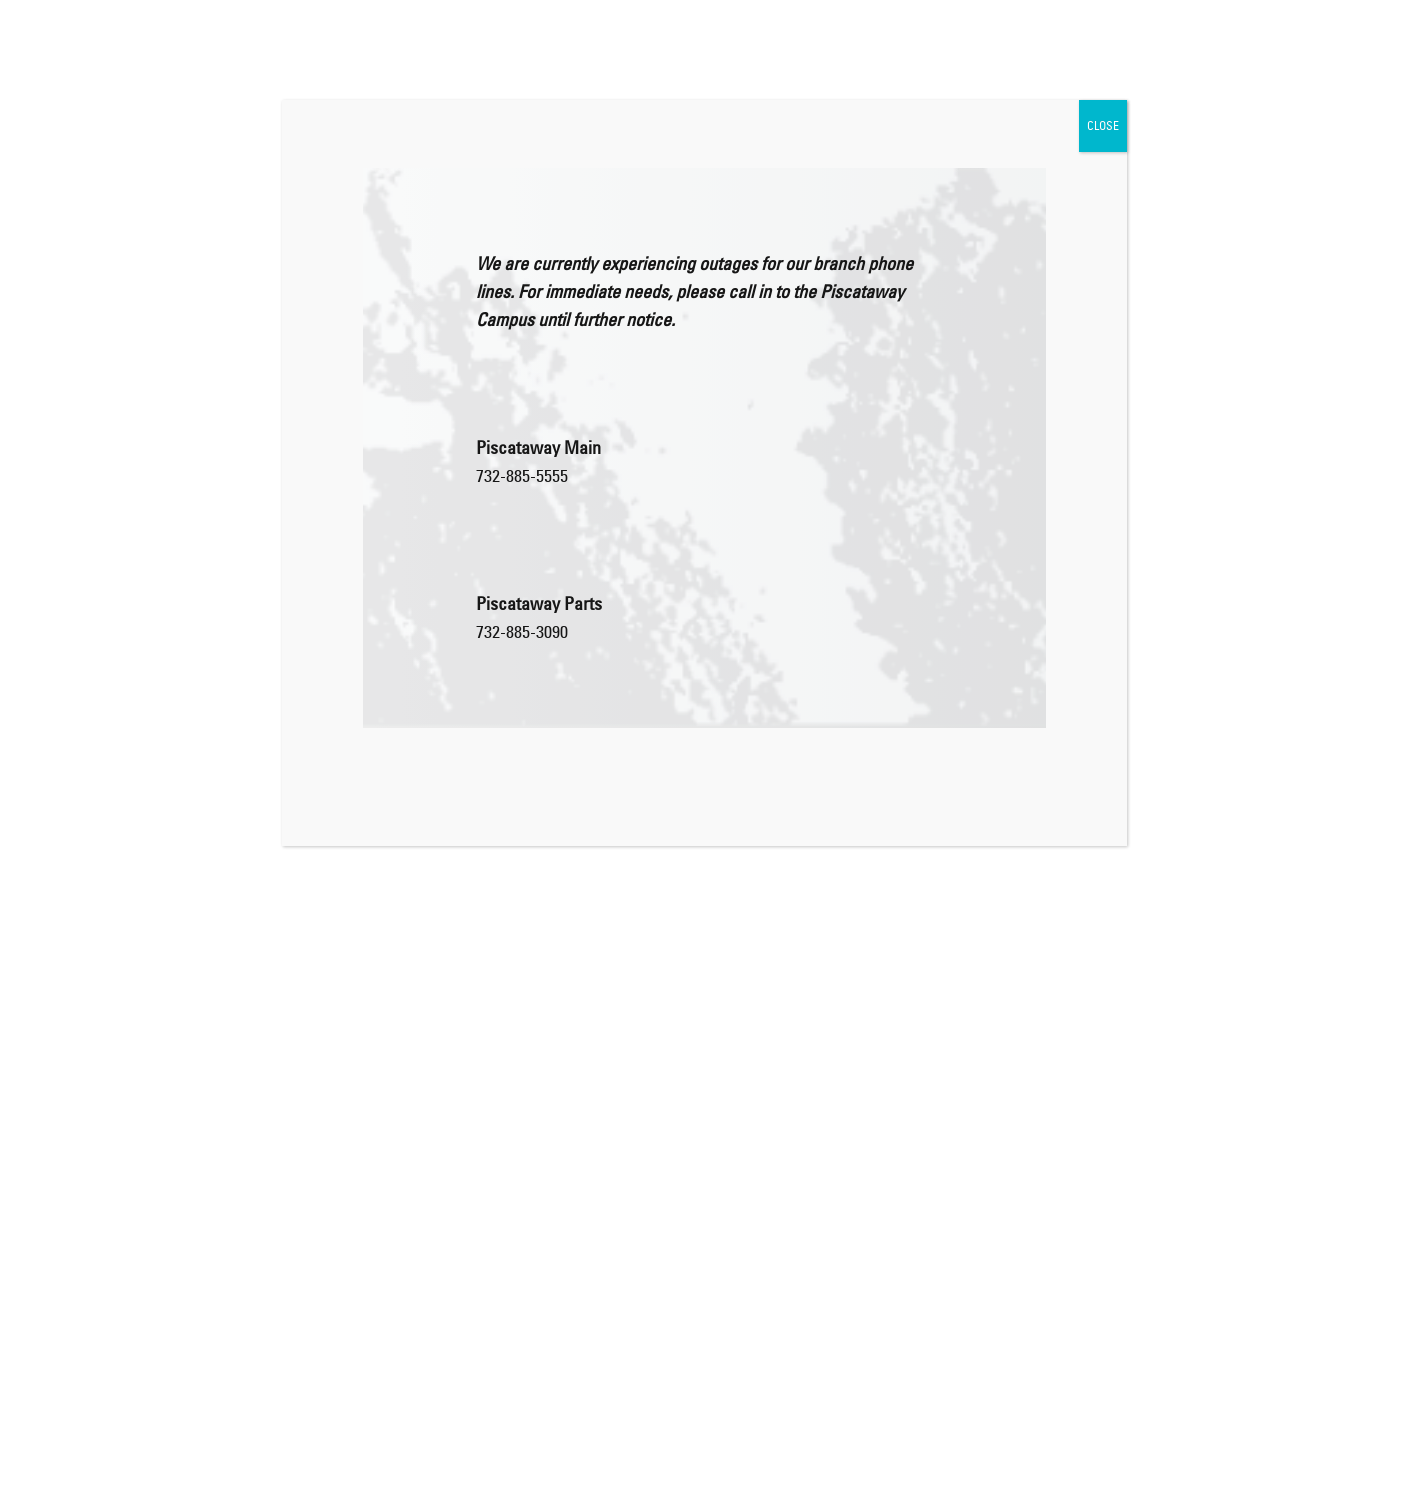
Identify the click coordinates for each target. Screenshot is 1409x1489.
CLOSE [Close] (1103, 125)
